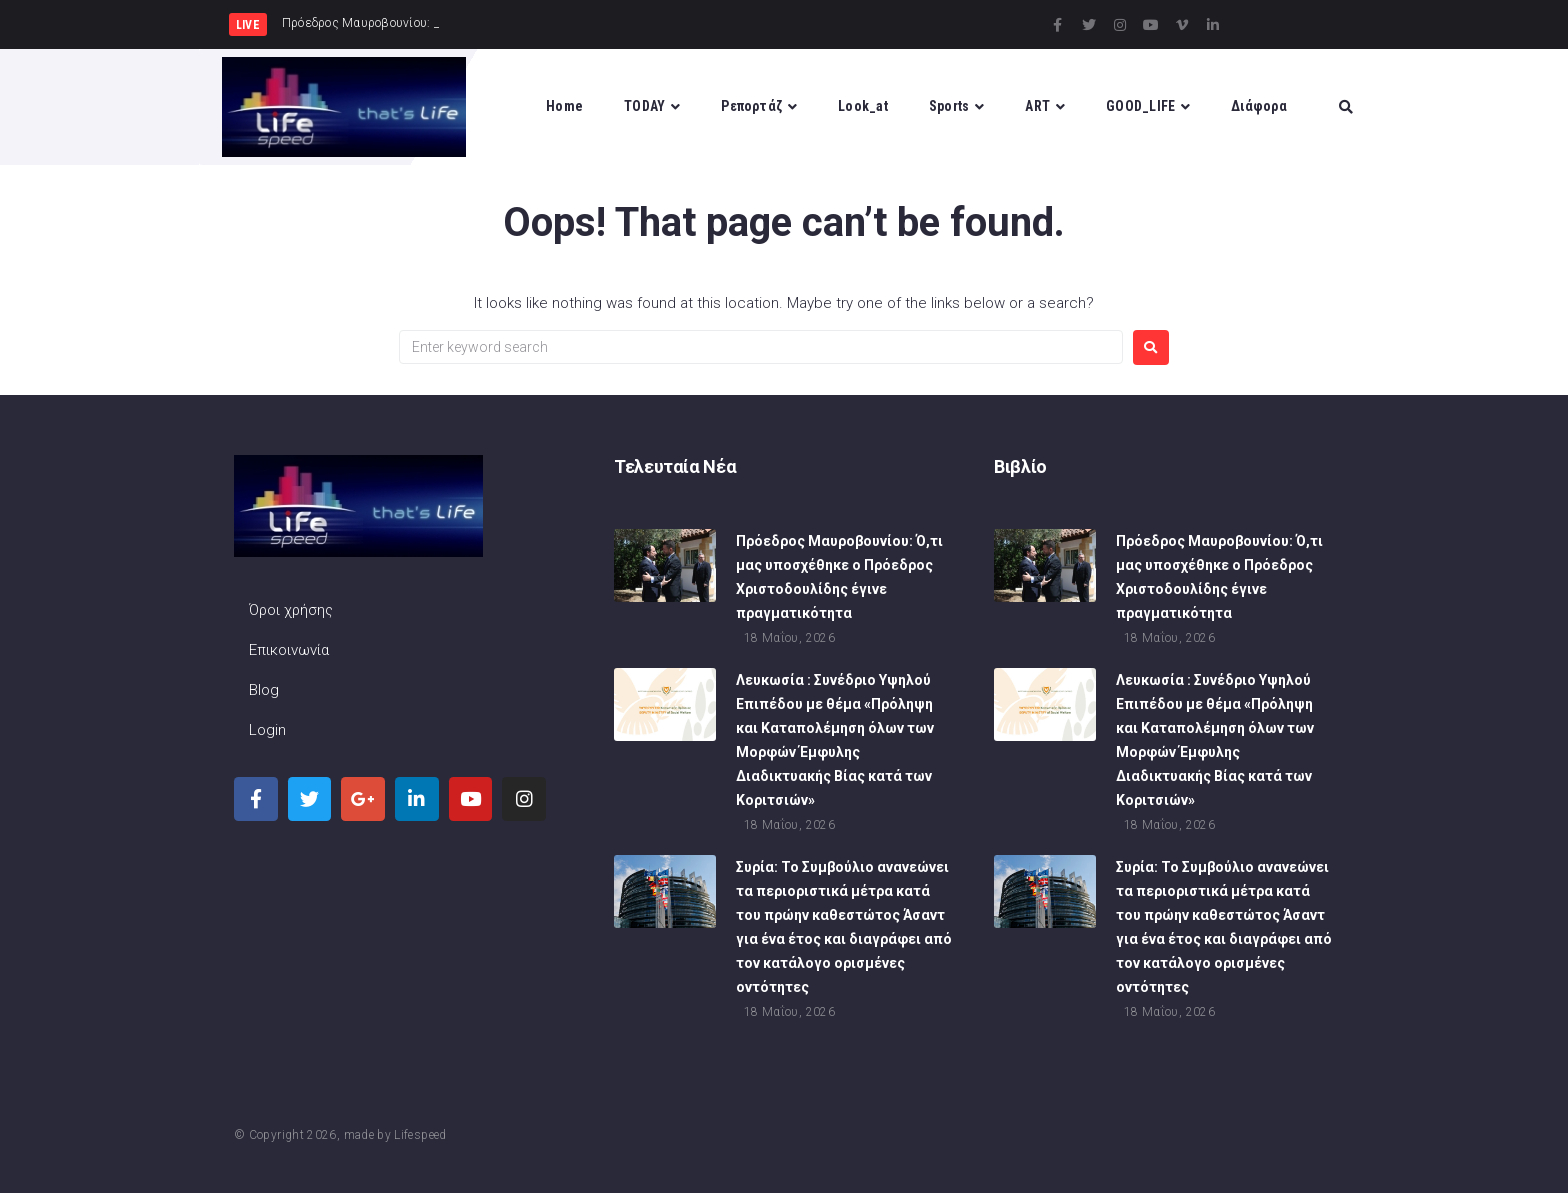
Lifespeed (420, 1135)
